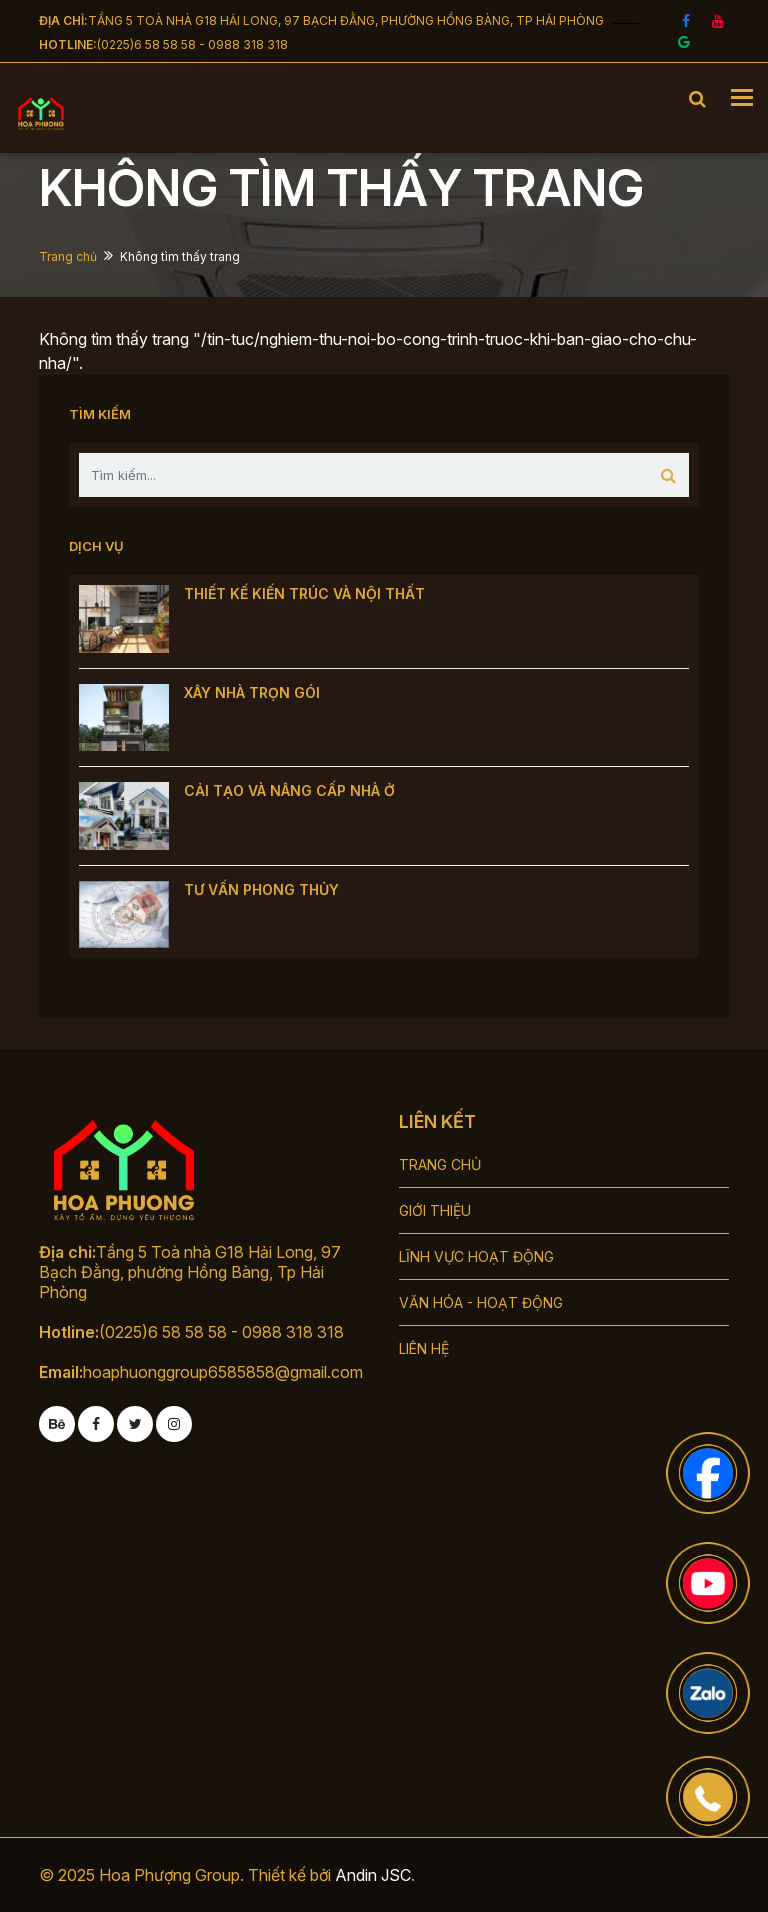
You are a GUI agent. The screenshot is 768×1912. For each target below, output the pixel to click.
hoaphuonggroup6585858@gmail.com (223, 1372)
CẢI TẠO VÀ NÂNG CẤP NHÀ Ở (289, 790)
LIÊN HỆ (424, 1348)
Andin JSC (373, 1875)
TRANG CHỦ (440, 1164)
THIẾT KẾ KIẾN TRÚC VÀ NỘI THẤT (304, 593)
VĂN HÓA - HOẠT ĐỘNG (481, 1302)
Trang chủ (68, 256)
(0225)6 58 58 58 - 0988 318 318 (192, 44)
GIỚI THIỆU (435, 1210)
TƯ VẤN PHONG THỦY (261, 889)
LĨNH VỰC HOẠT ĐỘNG (476, 1256)
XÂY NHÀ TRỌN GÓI (252, 692)
